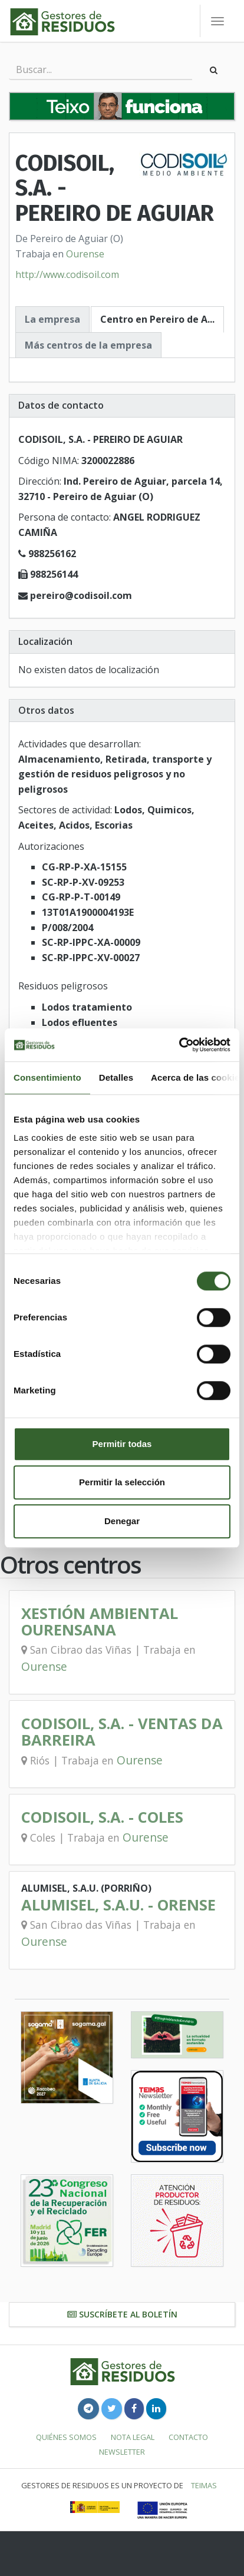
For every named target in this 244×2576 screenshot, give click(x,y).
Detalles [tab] (116, 1077)
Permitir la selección (122, 1482)
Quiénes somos (66, 2437)
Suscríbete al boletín (122, 2314)
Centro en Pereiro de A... (157, 319)
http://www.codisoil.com (67, 274)
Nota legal (132, 2437)
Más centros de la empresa (88, 345)
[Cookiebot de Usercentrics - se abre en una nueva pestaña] (178, 1044)
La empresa (52, 319)
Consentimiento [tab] (47, 1077)
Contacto (188, 2437)
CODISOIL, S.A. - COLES (102, 1817)
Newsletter (122, 2451)
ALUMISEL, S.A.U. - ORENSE (118, 1905)
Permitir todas (122, 1444)
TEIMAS (204, 2485)
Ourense (85, 253)
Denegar (122, 1521)
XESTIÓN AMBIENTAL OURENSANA (99, 1621)
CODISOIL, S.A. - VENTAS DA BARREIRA (122, 1731)
